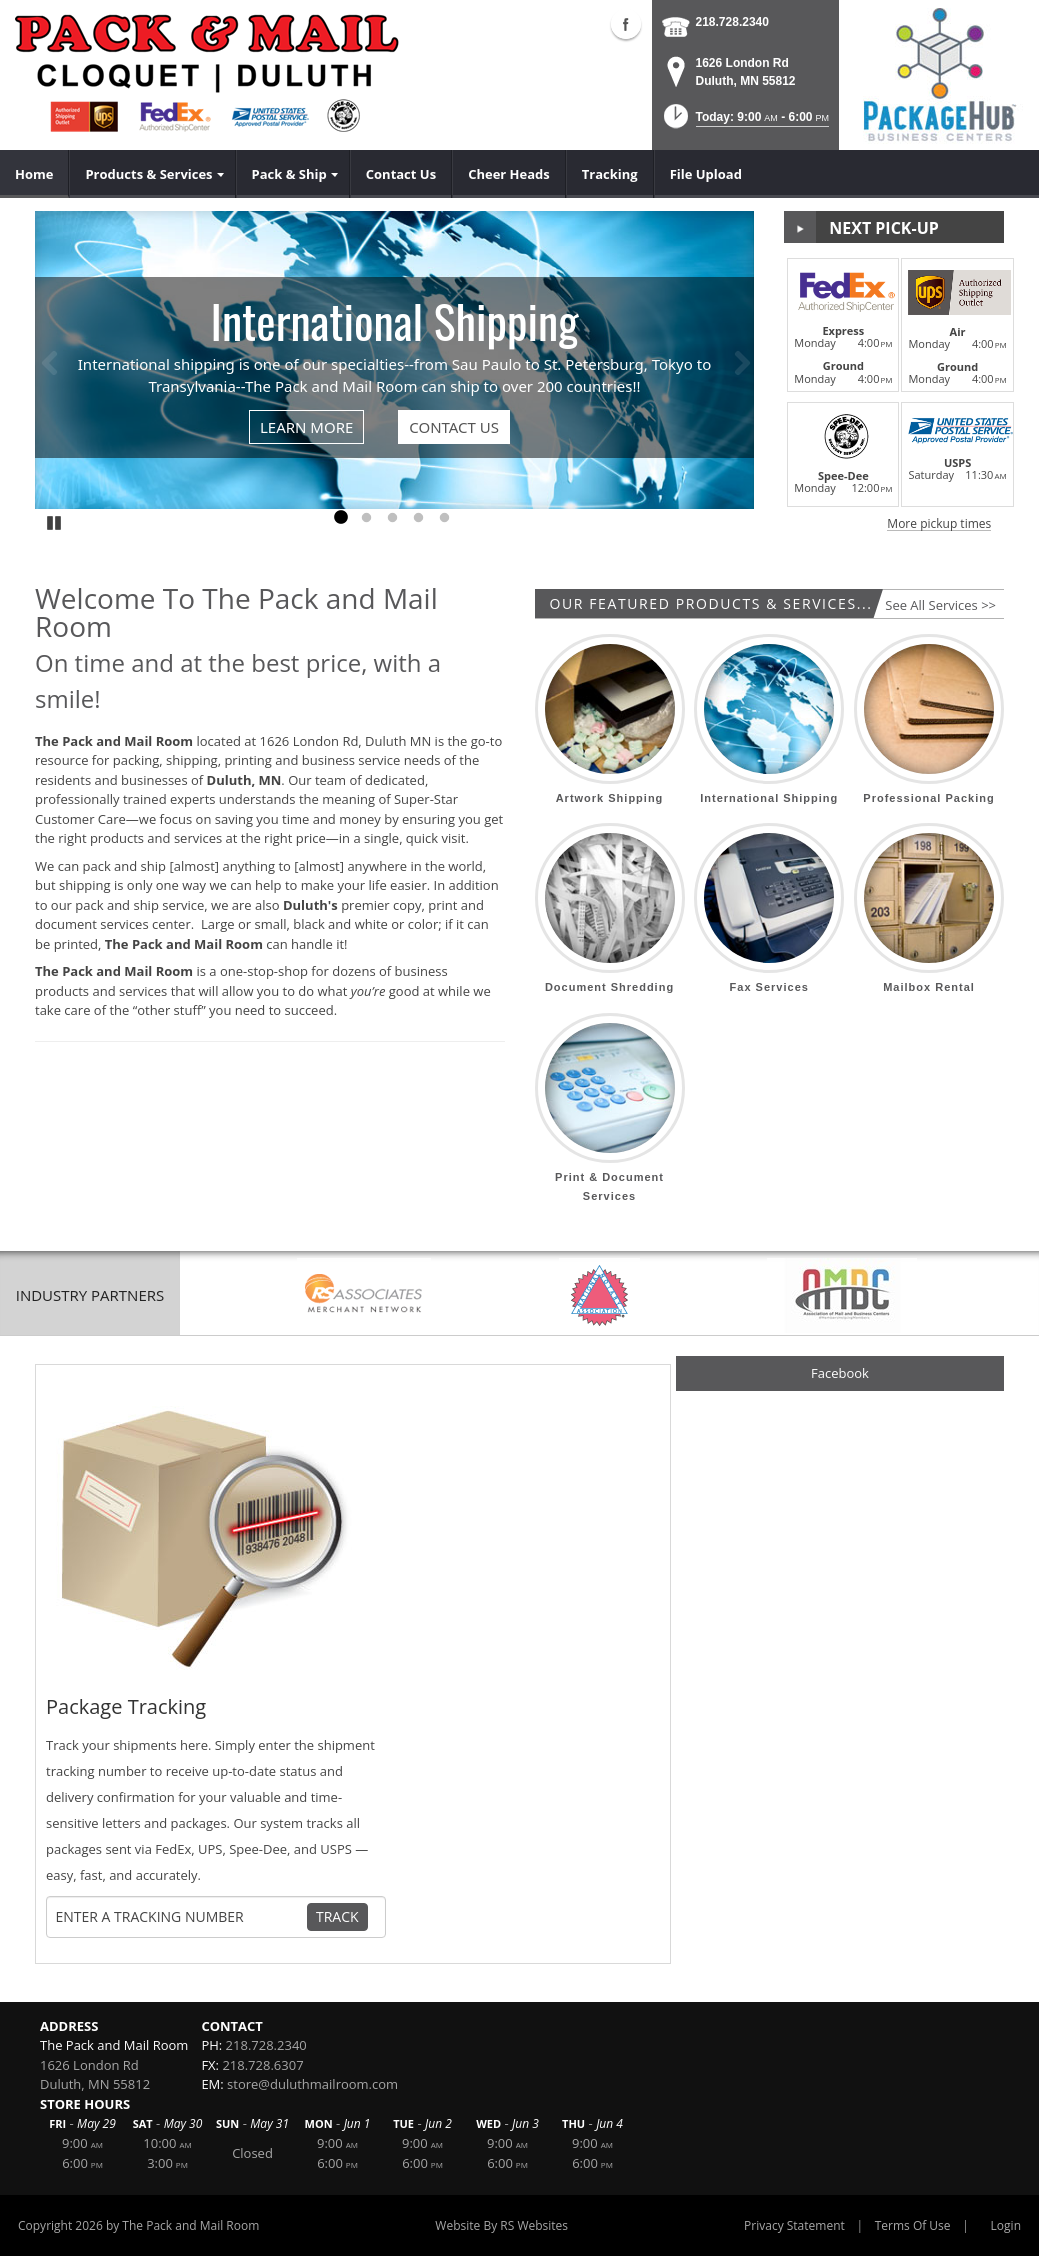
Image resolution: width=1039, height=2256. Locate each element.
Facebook (840, 1373)
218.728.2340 (732, 22)
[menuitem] (34, 174)
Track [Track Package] (337, 1916)
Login (1006, 2225)
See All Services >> (940, 605)
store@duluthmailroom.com (312, 2084)
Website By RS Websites (501, 2225)
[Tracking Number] (181, 1917)
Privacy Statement (794, 2225)
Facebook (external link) (626, 24)
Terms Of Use (913, 2225)
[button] (744, 122)
